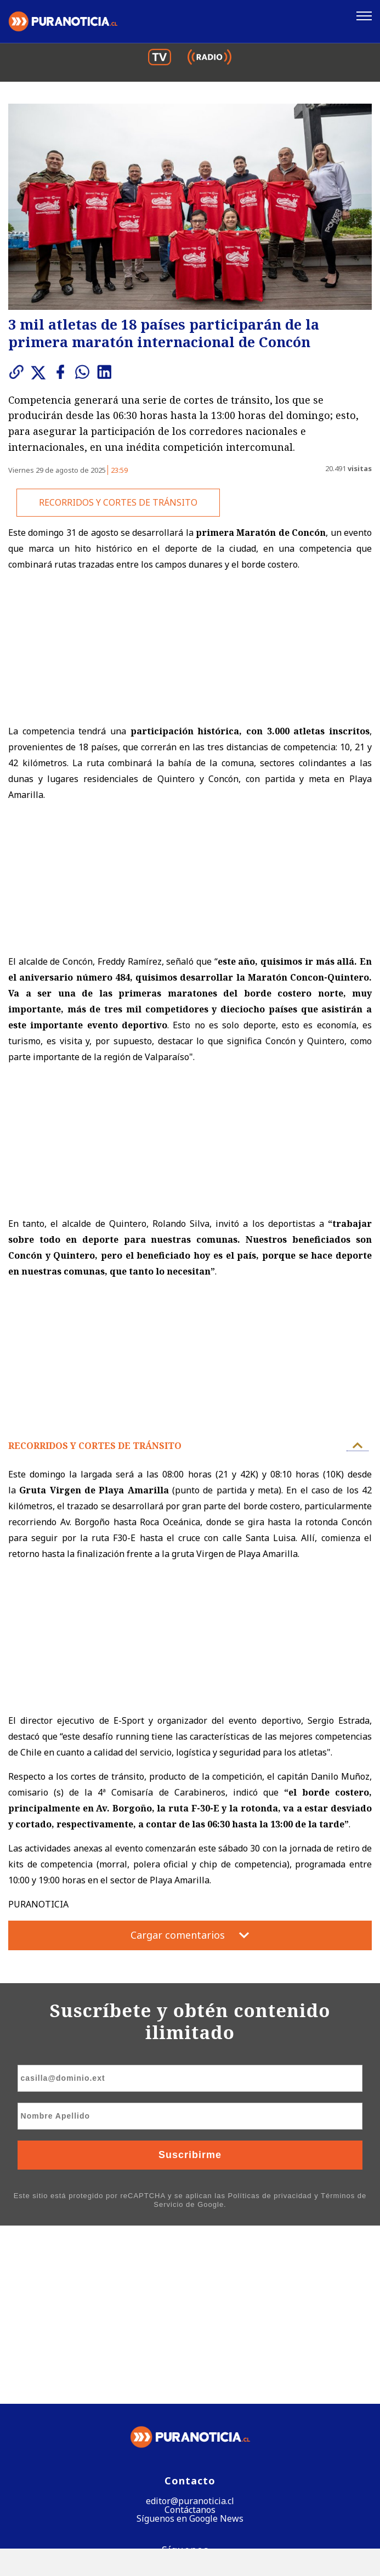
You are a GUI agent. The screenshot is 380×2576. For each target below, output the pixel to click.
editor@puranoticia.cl (190, 2323)
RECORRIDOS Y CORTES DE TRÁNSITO (118, 502)
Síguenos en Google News (190, 2340)
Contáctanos (190, 2332)
